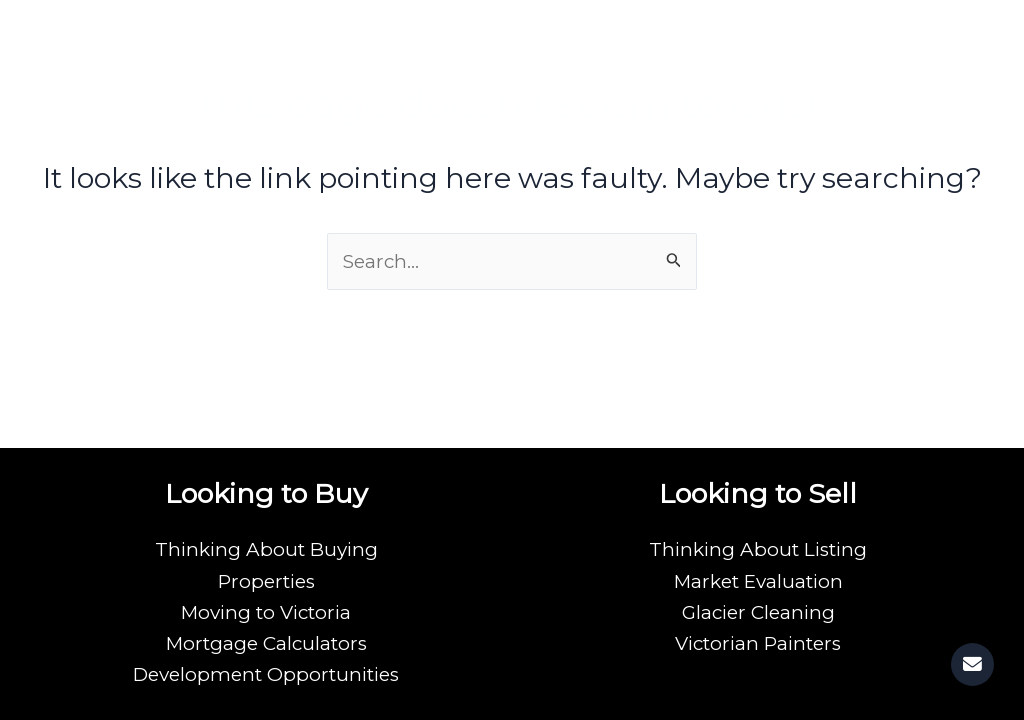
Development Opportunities (266, 674)
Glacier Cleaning (758, 611)
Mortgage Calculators (266, 642)
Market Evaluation (758, 580)
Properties (266, 580)
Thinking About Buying (266, 548)
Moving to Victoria (266, 611)
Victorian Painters (758, 642)
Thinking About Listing (758, 548)
